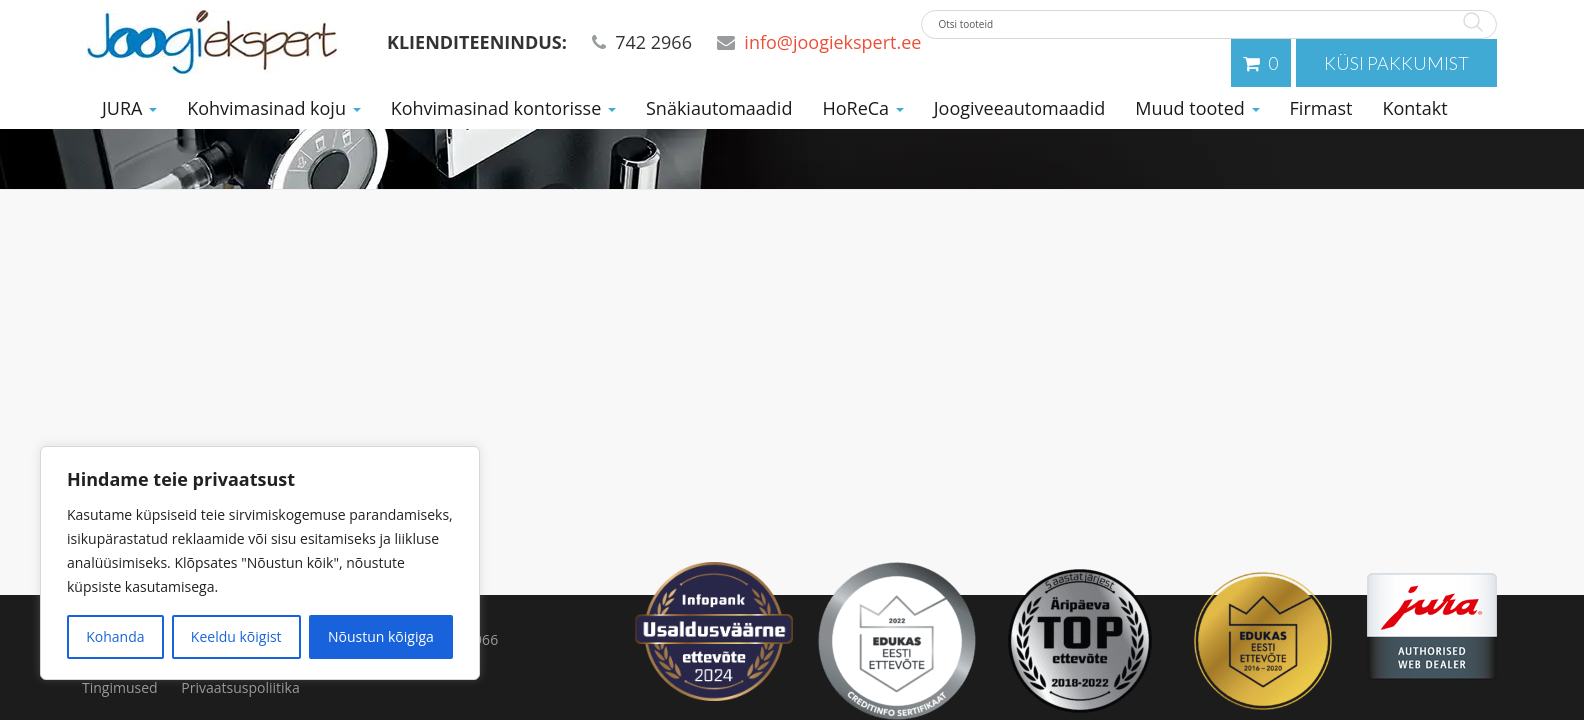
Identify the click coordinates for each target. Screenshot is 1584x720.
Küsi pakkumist (1396, 63)
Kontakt (1414, 108)
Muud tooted (1197, 108)
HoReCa (862, 108)
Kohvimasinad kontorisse (503, 108)
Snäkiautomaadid (719, 108)
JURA (129, 108)
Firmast (1321, 108)
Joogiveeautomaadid (1020, 108)
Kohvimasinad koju (274, 108)
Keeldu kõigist (236, 636)
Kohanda (115, 636)
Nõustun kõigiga (381, 636)
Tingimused (120, 687)
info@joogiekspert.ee (832, 42)
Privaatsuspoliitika (240, 687)
